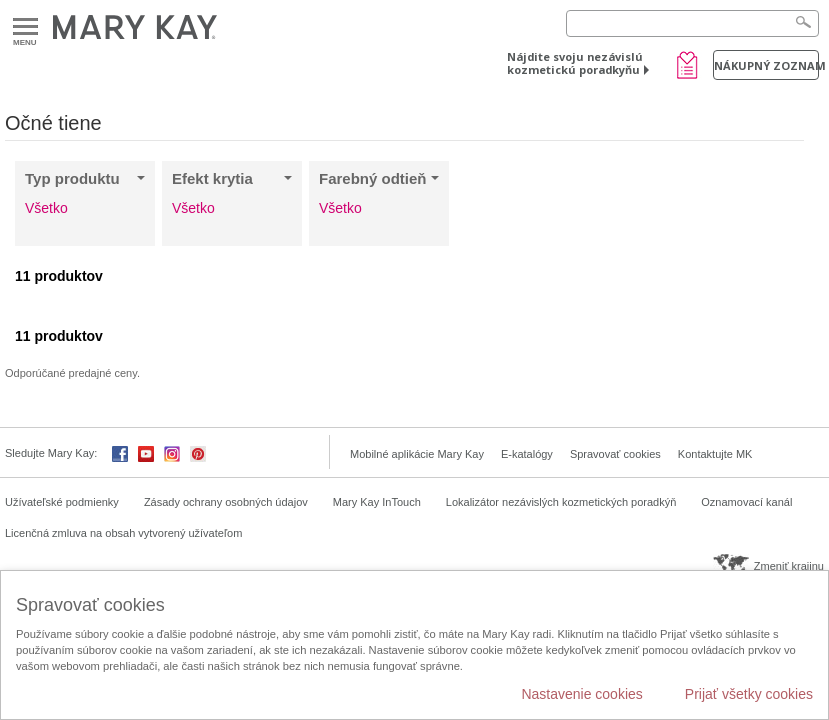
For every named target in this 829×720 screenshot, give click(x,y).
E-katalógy (527, 454)
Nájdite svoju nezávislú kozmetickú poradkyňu (575, 63)
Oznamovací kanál (746, 502)
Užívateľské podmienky (62, 502)
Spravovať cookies (615, 454)
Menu (25, 27)
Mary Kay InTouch (377, 502)
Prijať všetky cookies (749, 694)
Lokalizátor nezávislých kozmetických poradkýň (561, 502)
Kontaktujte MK (715, 454)
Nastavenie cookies (581, 694)
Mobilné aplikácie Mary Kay (417, 454)
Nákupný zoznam (766, 65)
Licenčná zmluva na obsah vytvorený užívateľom (123, 533)
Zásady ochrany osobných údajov (226, 502)
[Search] (692, 23)
